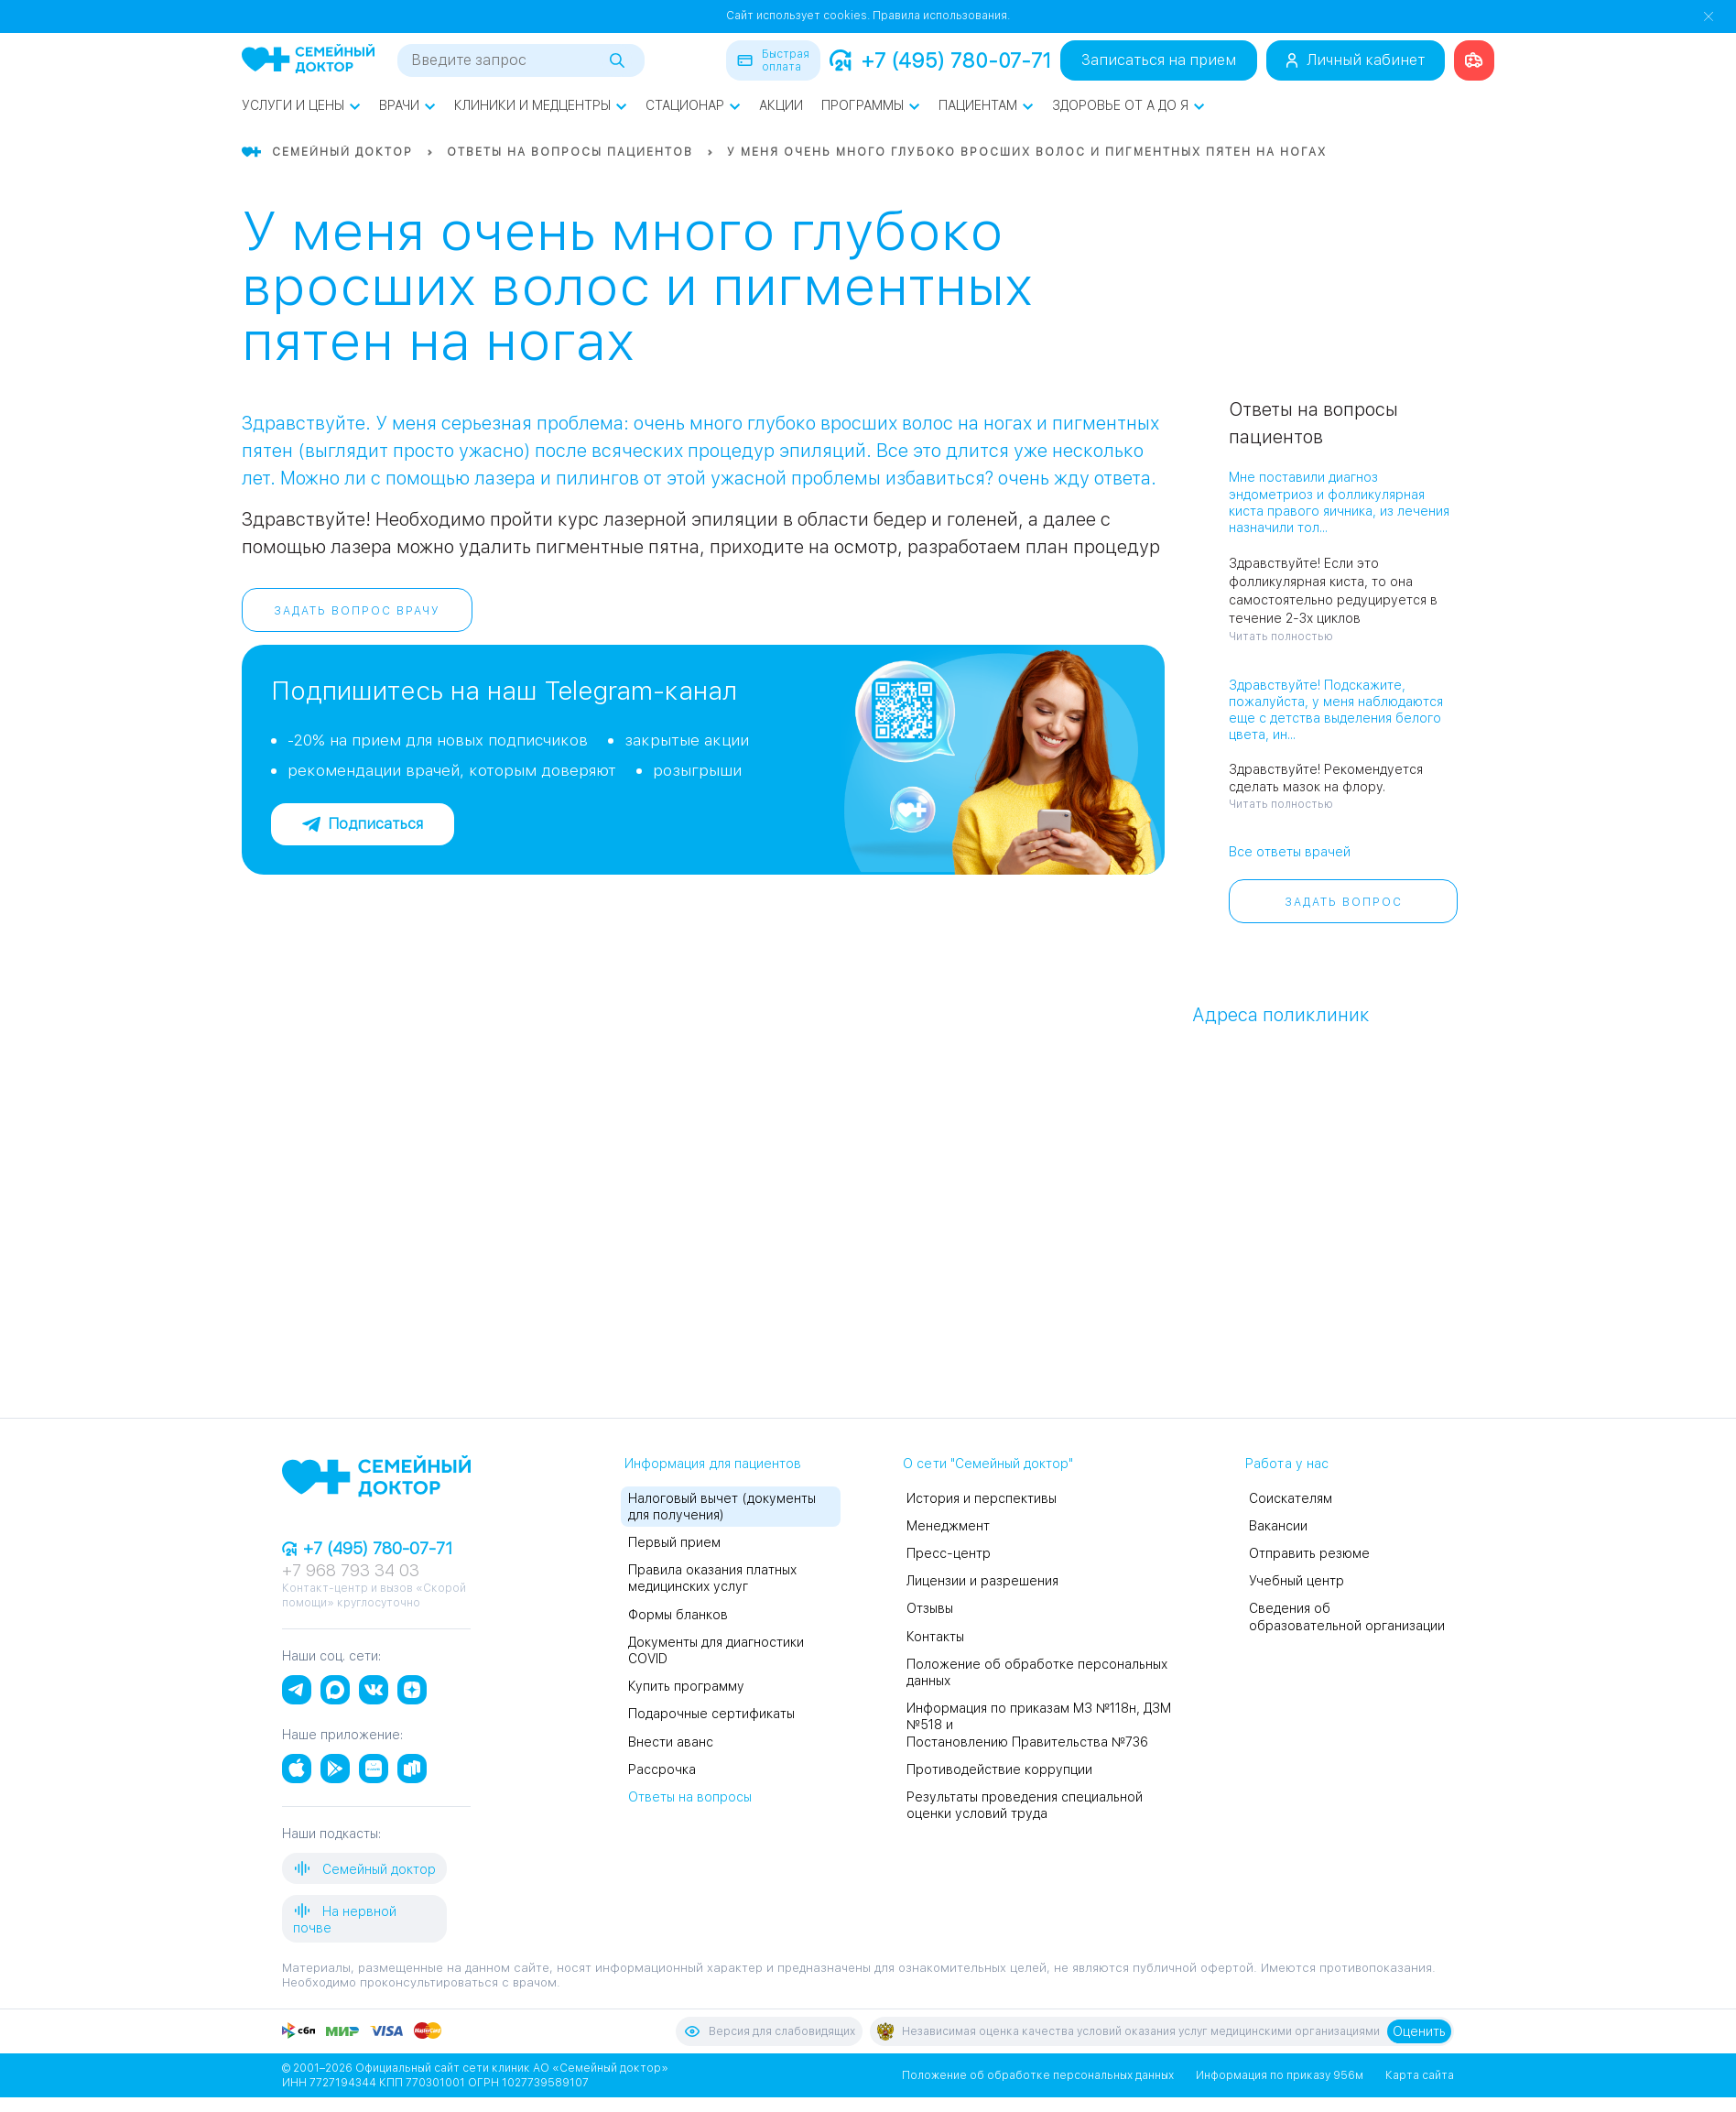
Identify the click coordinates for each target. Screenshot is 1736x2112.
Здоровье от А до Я (1128, 105)
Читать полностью (1281, 636)
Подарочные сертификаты (711, 1713)
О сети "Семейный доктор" (988, 1463)
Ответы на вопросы (690, 1797)
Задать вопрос (1344, 902)
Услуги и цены (301, 105)
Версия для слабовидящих (769, 2031)
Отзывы (929, 1608)
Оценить (1419, 2031)
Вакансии (1278, 1526)
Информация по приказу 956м (1279, 2075)
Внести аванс (670, 1742)
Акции (781, 105)
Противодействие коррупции (999, 1769)
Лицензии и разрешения (982, 1580)
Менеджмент (948, 1526)
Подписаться (362, 824)
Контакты (935, 1636)
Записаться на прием (1158, 60)
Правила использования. (941, 15)
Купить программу (686, 1686)
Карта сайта (1419, 2075)
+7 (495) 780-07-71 (940, 60)
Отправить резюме (1309, 1553)
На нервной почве (344, 1918)
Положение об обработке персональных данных (1038, 2075)
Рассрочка (662, 1769)
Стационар (693, 105)
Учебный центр (1296, 1580)
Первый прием (674, 1542)
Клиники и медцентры (540, 105)
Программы (870, 105)
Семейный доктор (364, 1868)
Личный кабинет (1355, 60)
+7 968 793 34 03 (350, 1570)
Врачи (407, 105)
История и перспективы (981, 1498)
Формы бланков (678, 1614)
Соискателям (1290, 1498)
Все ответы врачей (1290, 851)
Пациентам (986, 105)
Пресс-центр (948, 1553)
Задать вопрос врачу (357, 610)
